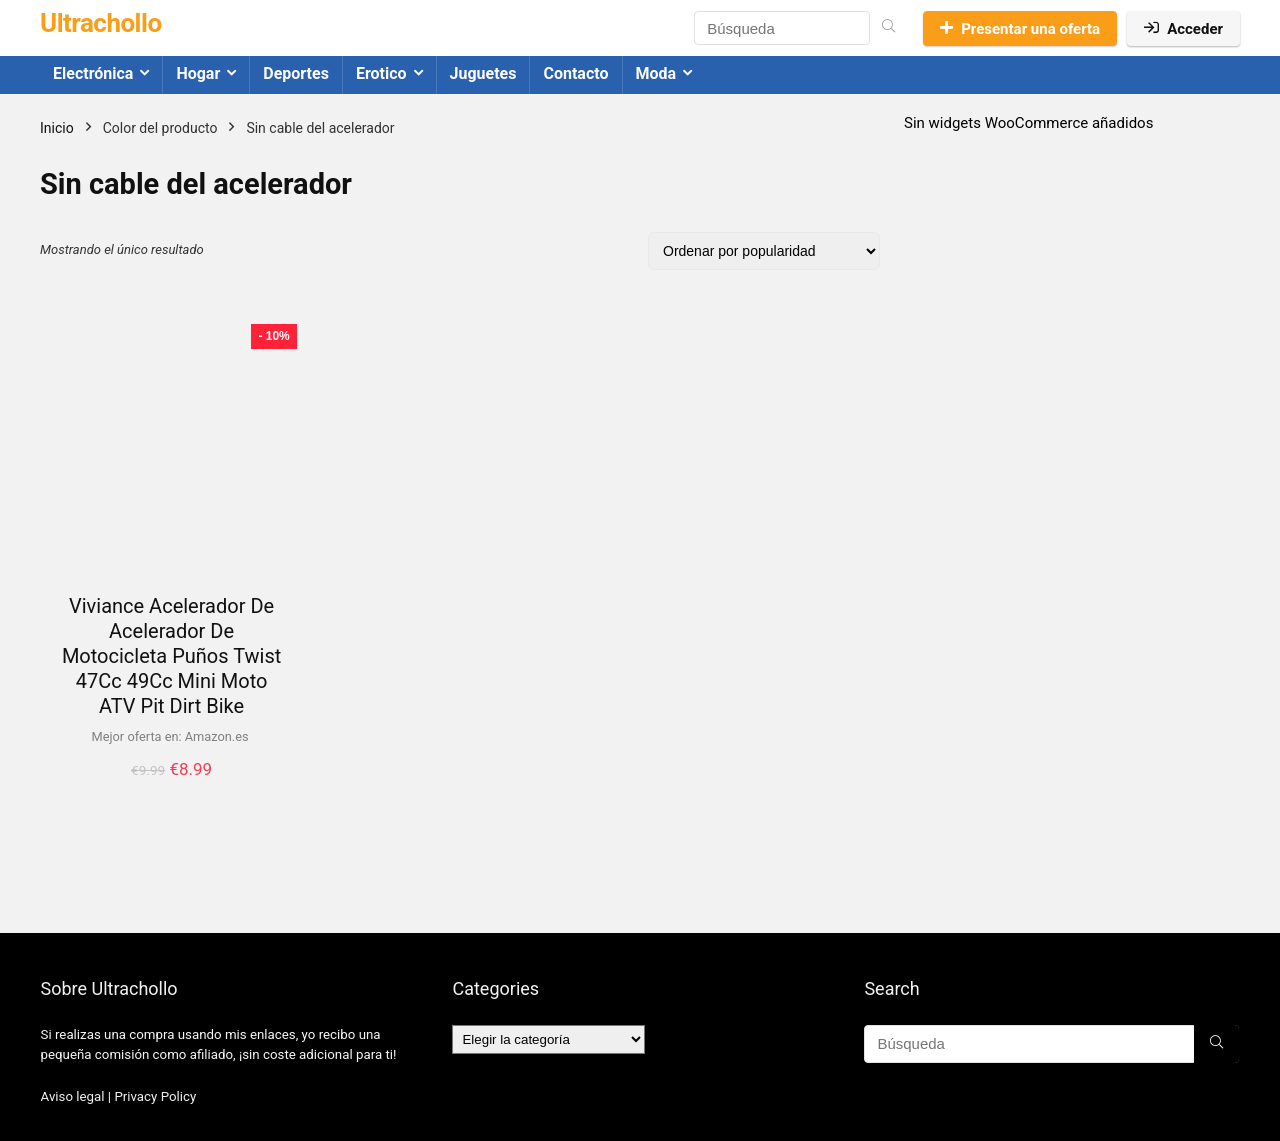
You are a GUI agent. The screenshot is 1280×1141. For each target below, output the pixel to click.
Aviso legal (73, 1096)
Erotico (381, 73)
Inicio (57, 128)
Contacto (575, 73)
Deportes (296, 73)
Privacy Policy (155, 1096)
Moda (656, 73)
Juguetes (483, 73)
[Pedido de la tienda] (764, 251)
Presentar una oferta (1020, 29)
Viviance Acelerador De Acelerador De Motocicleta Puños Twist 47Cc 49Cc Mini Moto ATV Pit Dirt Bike (171, 656)
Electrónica (93, 73)
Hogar (198, 73)
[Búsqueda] (888, 28)
